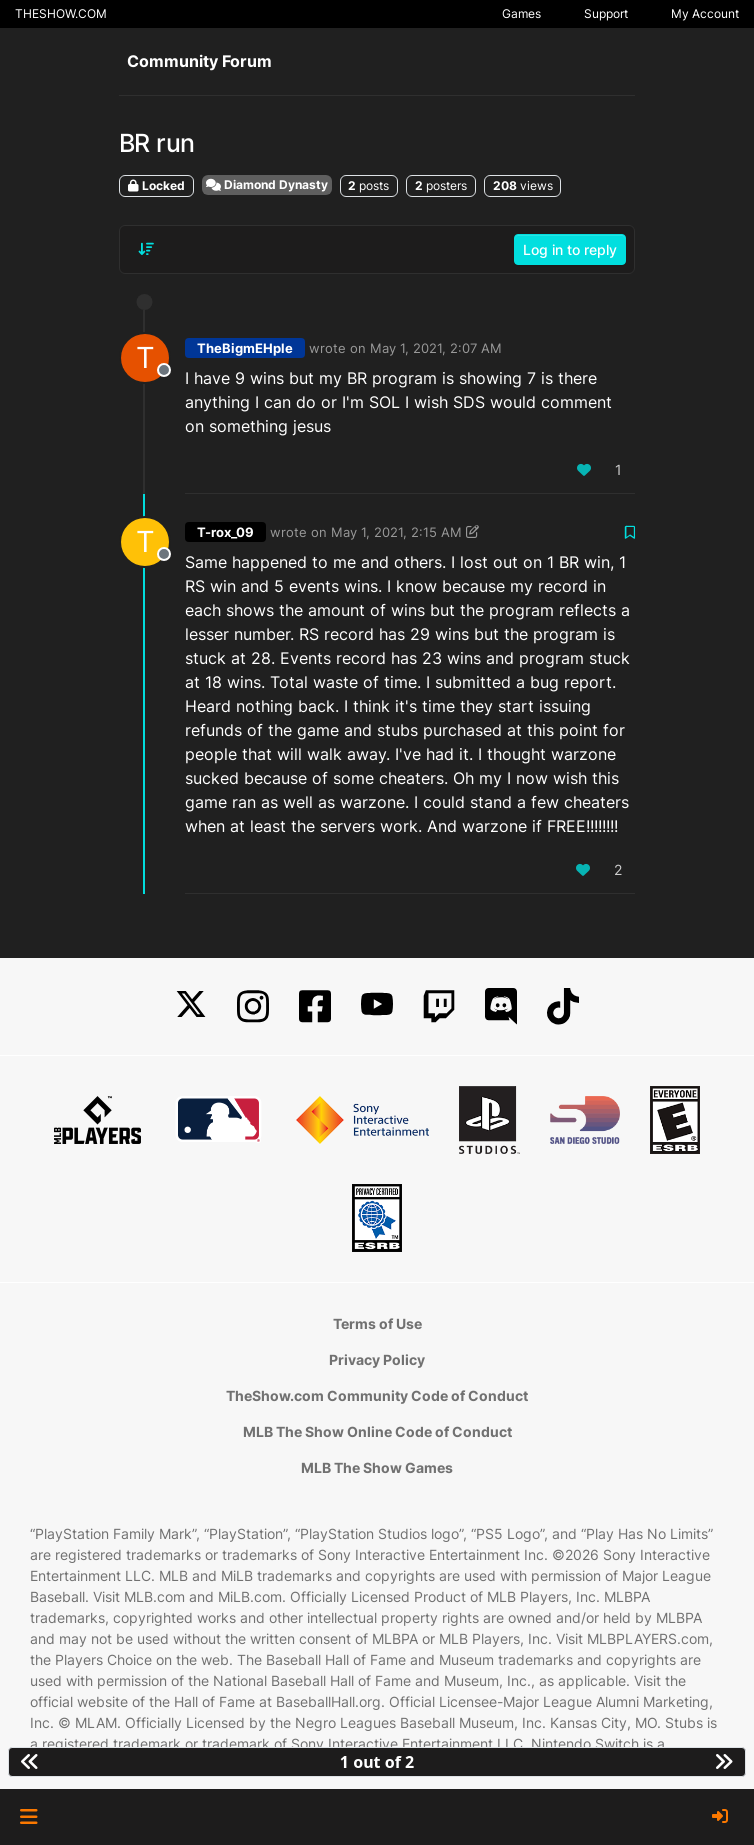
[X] (191, 1006)
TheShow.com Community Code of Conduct (377, 1395)
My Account (705, 13)
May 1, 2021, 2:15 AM (396, 532)
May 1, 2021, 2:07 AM (436, 348)
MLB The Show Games (377, 1467)
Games (521, 13)
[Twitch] (439, 1006)
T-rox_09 (225, 532)
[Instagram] (253, 1006)
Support (606, 13)
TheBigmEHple (245, 348)
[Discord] (501, 1006)
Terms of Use (377, 1323)
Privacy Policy (377, 1359)
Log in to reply (570, 249)
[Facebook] (315, 1006)
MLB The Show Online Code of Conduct (377, 1431)
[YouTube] (377, 1006)
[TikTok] (563, 1006)
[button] (28, 1817)
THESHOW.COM (61, 13)
